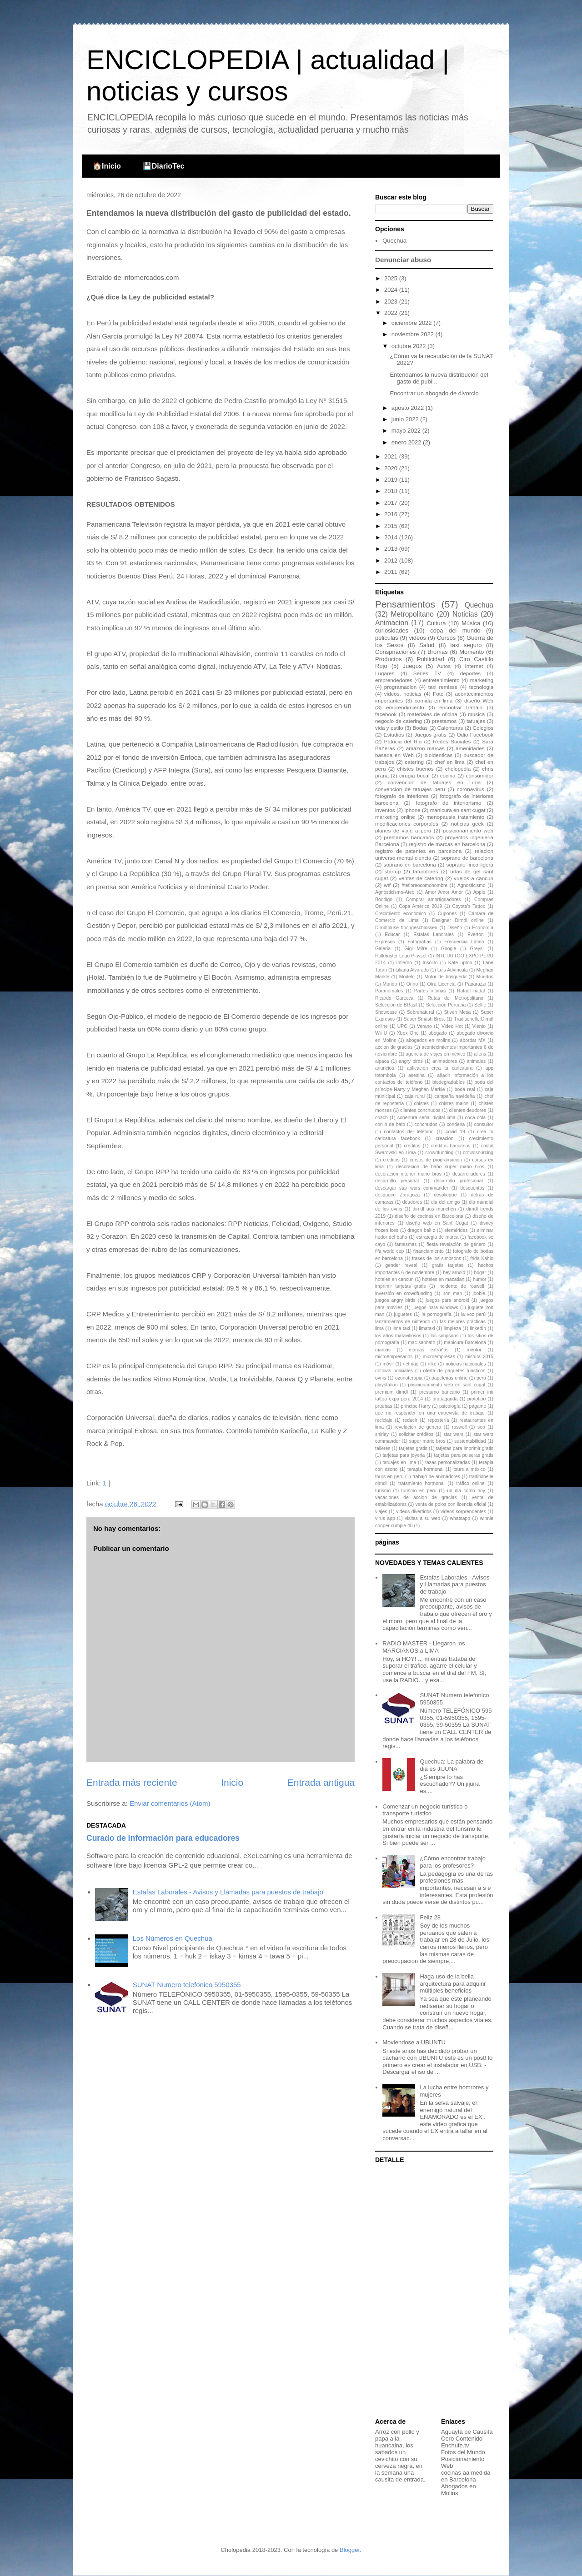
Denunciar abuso (403, 260)
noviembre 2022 (413, 334)
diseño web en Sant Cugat (437, 1223)
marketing (481, 680)
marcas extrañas (429, 1349)
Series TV (427, 673)
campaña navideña (454, 1096)
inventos (385, 810)
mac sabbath (421, 1342)
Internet (474, 666)
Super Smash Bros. (424, 1018)
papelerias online (449, 1377)
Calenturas (450, 728)
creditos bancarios (451, 1145)
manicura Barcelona (465, 1342)
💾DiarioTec (164, 166)
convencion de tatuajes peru (410, 789)
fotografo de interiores (402, 796)
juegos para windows (435, 1307)
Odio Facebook (475, 734)
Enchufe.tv (455, 2445)
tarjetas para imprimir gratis (464, 1448)
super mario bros (427, 1441)
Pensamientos (405, 604)
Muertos (485, 976)
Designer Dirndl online (457, 920)
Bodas (420, 728)
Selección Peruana (446, 1004)
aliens (480, 1053)
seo (481, 1427)
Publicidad (430, 659)
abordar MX (473, 1040)
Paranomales (389, 990)
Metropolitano (412, 614)
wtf (387, 885)
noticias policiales (394, 1370)
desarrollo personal (397, 1180)
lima (379, 1328)
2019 (391, 479)
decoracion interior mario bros (408, 1173)
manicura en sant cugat (458, 810)
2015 (391, 526)
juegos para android (447, 1300)
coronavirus (470, 789)
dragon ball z (421, 1230)
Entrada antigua (321, 1782)
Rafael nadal (471, 990)
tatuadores (425, 871)
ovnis (380, 1377)
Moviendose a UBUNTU (414, 2042)
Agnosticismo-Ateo (395, 892)
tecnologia (481, 687)
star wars (453, 1434)
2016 (391, 514)
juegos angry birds (395, 1300)
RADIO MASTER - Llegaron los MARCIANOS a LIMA (423, 1647)
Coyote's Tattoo (469, 906)
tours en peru (389, 1476)
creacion (444, 1138)
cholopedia (458, 769)
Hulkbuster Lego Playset (400, 955)
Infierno (404, 962)
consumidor (479, 775)
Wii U (381, 1033)
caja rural (415, 1096)
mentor (474, 1349)
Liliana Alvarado (412, 969)
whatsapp (460, 1518)
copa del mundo (455, 630)
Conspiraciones (395, 651)
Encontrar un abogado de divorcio (434, 393)
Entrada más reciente (131, 1782)
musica (476, 714)
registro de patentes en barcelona (418, 851)
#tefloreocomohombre (424, 885)
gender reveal (401, 1265)
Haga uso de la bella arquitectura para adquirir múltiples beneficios (453, 1983)
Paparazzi (475, 984)
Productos (388, 659)
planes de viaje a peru (403, 830)
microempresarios (394, 1356)
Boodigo (383, 899)
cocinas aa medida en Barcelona (465, 2476)
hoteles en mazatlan (443, 1279)
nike (432, 1363)
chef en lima (450, 762)
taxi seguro (466, 645)
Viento (479, 1026)
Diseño (454, 927)
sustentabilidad (470, 1441)
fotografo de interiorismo (449, 803)
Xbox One (408, 1033)
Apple (479, 892)
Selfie (480, 1004)
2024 (391, 289)
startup (393, 871)
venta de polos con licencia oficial (450, 1504)
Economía (482, 927)
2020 (391, 468)
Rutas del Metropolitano (455, 998)
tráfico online (470, 1483)
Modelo (407, 976)
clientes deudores (468, 1110)
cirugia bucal (414, 775)
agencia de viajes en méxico (435, 1053)
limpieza (452, 1328)
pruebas (383, 1406)
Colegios (483, 728)
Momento (471, 651)
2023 (391, 301)
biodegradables (448, 1082)
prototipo (476, 1398)
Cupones (447, 913)
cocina (448, 775)
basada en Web (394, 755)
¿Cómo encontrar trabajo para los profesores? (453, 1862)
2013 (391, 548)
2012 (391, 560)
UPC (402, 1026)
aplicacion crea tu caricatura (439, 1068)
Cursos (446, 637)
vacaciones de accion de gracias (416, 1497)
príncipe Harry (415, 1406)
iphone (413, 810)
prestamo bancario (439, 1392)
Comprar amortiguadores (433, 899)
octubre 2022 (409, 346)
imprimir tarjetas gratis (400, 1286)
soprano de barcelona (467, 858)
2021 (391, 456)
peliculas (386, 637)
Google (449, 948)
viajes (381, 1511)
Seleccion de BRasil (396, 1004)
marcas (383, 1349)
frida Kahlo (481, 1258)
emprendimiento (405, 707)
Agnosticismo (471, 885)
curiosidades (391, 630)
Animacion (391, 623)
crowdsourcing (478, 1152)
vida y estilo (389, 728)
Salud (426, 645)
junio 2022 (406, 419)
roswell (459, 1427)
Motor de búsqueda (445, 976)
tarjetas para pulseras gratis (463, 1455)
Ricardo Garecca (394, 998)
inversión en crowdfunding (403, 1293)
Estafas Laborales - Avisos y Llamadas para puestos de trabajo (228, 1892)
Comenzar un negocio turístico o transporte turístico (424, 1810)
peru (481, 1377)
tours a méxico (469, 1469)
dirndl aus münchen (434, 1208)
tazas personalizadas (447, 1462)
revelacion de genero (418, 1427)
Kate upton (460, 962)
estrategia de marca (437, 1237)
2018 (391, 491)
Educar (392, 934)
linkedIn (478, 1328)
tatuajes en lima (399, 1462)
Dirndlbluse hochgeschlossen (406, 927)
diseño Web (478, 700)
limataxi (427, 1328)
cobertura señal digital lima (426, 1117)
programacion (400, 687)
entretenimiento (441, 680)
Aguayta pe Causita (466, 2431)
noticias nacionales (466, 1363)
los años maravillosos (398, 1335)
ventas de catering (421, 878)
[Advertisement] (432, 2292)
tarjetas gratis (413, 1448)
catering (414, 762)
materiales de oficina (432, 714)
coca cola (475, 1117)
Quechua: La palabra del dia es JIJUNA (452, 1765)
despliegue (445, 1194)
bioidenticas (439, 755)
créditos (391, 1159)
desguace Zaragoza (397, 1194)
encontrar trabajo (460, 707)
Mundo (390, 984)
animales (476, 1061)
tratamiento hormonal (421, 1483)
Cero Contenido (461, 2438)
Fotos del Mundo (463, 2452)
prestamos (444, 721)
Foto (438, 694)
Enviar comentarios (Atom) (170, 1803)
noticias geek (467, 824)
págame (478, 1406)
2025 (391, 278)
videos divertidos (413, 1511)
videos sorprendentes (463, 1511)
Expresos (385, 941)
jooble (478, 1293)
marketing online (395, 817)
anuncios (384, 1068)
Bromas (437, 651)
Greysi (477, 948)
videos (417, 637)
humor (479, 1279)
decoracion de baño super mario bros (440, 1166)
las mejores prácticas (463, 1321)
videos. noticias (402, 694)
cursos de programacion (436, 1159)
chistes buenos (415, 769)
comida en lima (434, 700)
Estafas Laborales (433, 934)
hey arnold (454, 1272)
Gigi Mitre (415, 948)
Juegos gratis (430, 734)
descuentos (472, 1188)
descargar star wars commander (411, 1188)
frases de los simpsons (436, 1258)
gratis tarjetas (447, 1265)
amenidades (470, 748)
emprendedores (393, 680)
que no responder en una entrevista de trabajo (430, 1412)
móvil (387, 1363)
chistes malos (453, 1103)
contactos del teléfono (409, 1131)
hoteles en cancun (394, 1279)
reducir (410, 1420)
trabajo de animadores (436, 1476)
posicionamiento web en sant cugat (446, 1384)
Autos (444, 666)
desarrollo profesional (458, 1180)
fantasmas (406, 1244)
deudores (412, 1202)
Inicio (232, 1782)
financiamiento (428, 1251)
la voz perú (473, 1314)
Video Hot (452, 1026)
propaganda (444, 1398)
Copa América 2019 (420, 906)
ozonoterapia (408, 1377)
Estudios (394, 734)
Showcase (386, 1012)
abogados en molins (428, 1040)
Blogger (350, 2549)
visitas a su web (422, 1518)
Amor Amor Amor (443, 892)
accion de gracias (393, 1047)
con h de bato (390, 1124)
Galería (383, 948)
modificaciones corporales (406, 824)
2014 (391, 537)
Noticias (464, 614)
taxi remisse (443, 687)
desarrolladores (468, 1173)
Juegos (412, 666)
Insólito (430, 962)
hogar (480, 1272)
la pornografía (436, 1314)
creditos (412, 1145)
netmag (411, 1363)
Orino (412, 984)
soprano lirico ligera (470, 864)
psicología (450, 1406)
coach (381, 1117)
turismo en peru (418, 1490)
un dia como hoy (466, 1490)
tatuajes (476, 721)
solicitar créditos (416, 1434)
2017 (391, 502)
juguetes (403, 1314)
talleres (383, 1448)
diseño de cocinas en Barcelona (429, 1216)
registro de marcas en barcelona (447, 844)
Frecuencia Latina (464, 941)
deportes (470, 673)
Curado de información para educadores (163, 1838)
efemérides (455, 1230)
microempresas (439, 1356)
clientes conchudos (420, 1110)
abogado (437, 1033)
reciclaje (383, 1420)
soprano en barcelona (410, 864)
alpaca (382, 1061)
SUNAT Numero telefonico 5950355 (187, 1984)
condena (456, 1124)
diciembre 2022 (412, 322)
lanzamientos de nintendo (402, 1321)
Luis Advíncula (452, 969)
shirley (382, 1434)
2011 (391, 571)
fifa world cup (389, 1251)
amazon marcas (425, 748)
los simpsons (444, 1335)
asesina (416, 1075)
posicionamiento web (468, 830)
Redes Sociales (452, 741)
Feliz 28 (430, 1917)
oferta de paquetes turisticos (454, 1370)
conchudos (426, 1124)
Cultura (436, 623)
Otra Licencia (441, 984)
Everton (475, 934)
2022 (391, 312)
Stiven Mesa (457, 1012)
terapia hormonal (425, 1469)
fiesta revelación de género (456, 1244)
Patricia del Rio (403, 741)
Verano (424, 1026)
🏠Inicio (107, 166)
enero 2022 (407, 442)
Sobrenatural (420, 1012)
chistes (421, 1103)
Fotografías (419, 941)
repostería (438, 1420)
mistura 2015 (479, 1356)
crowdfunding (439, 1152)
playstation (386, 1384)
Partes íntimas (430, 990)
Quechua (394, 240)
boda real (465, 1089)
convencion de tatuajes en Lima (434, 782)
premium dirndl (391, 1392)
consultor (483, 1124)
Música (471, 623)
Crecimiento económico (400, 913)
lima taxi (401, 1328)
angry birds (411, 1061)
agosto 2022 (408, 407)
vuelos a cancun (473, 878)
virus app (385, 1518)
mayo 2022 (406, 430)
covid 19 (455, 1131)
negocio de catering (398, 721)
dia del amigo (445, 1202)
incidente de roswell (461, 1286)
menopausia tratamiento (455, 817)
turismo (383, 1490)
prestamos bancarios (409, 837)
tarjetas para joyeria (403, 1455)
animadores (444, 1061)
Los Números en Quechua (172, 1938)
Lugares (384, 673)
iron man (452, 1293)
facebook (385, 714)
